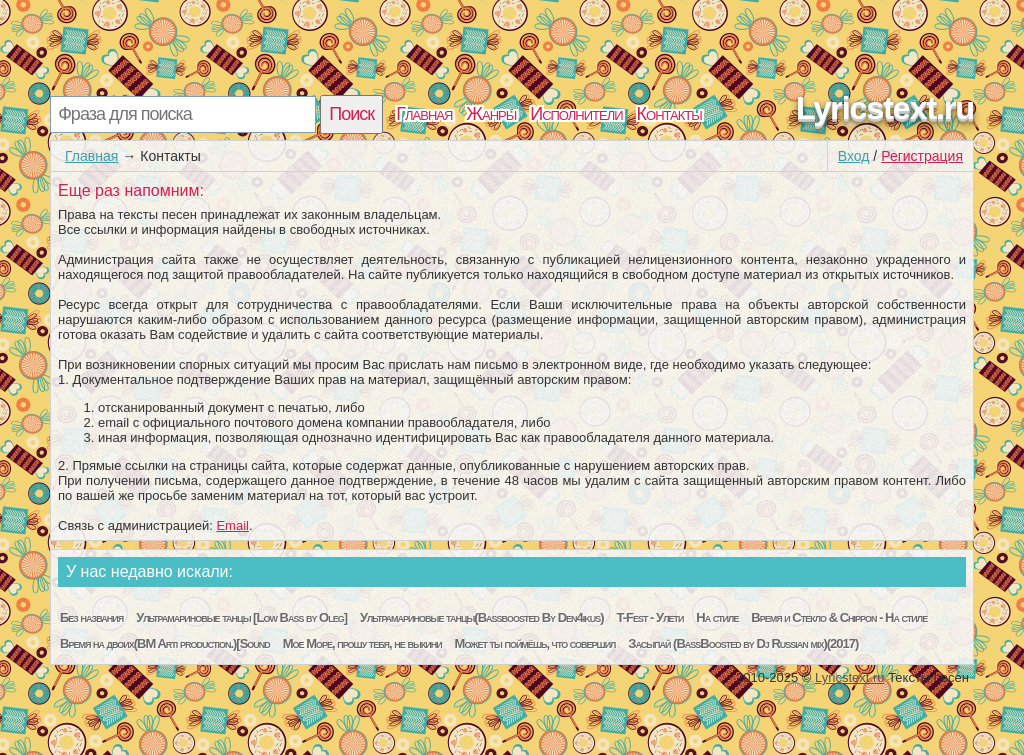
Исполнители (576, 114)
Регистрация (922, 156)
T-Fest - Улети (650, 617)
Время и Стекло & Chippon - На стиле (839, 617)
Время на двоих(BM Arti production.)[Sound (165, 643)
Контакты (669, 114)
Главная (424, 114)
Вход (854, 156)
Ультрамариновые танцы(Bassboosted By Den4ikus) (482, 617)
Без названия (91, 617)
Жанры (491, 114)
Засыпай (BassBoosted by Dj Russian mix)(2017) (743, 643)
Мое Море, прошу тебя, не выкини (362, 643)
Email (232, 525)
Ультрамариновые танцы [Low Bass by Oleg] (241, 617)
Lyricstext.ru (885, 108)
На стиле (717, 617)
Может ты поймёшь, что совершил (535, 643)
